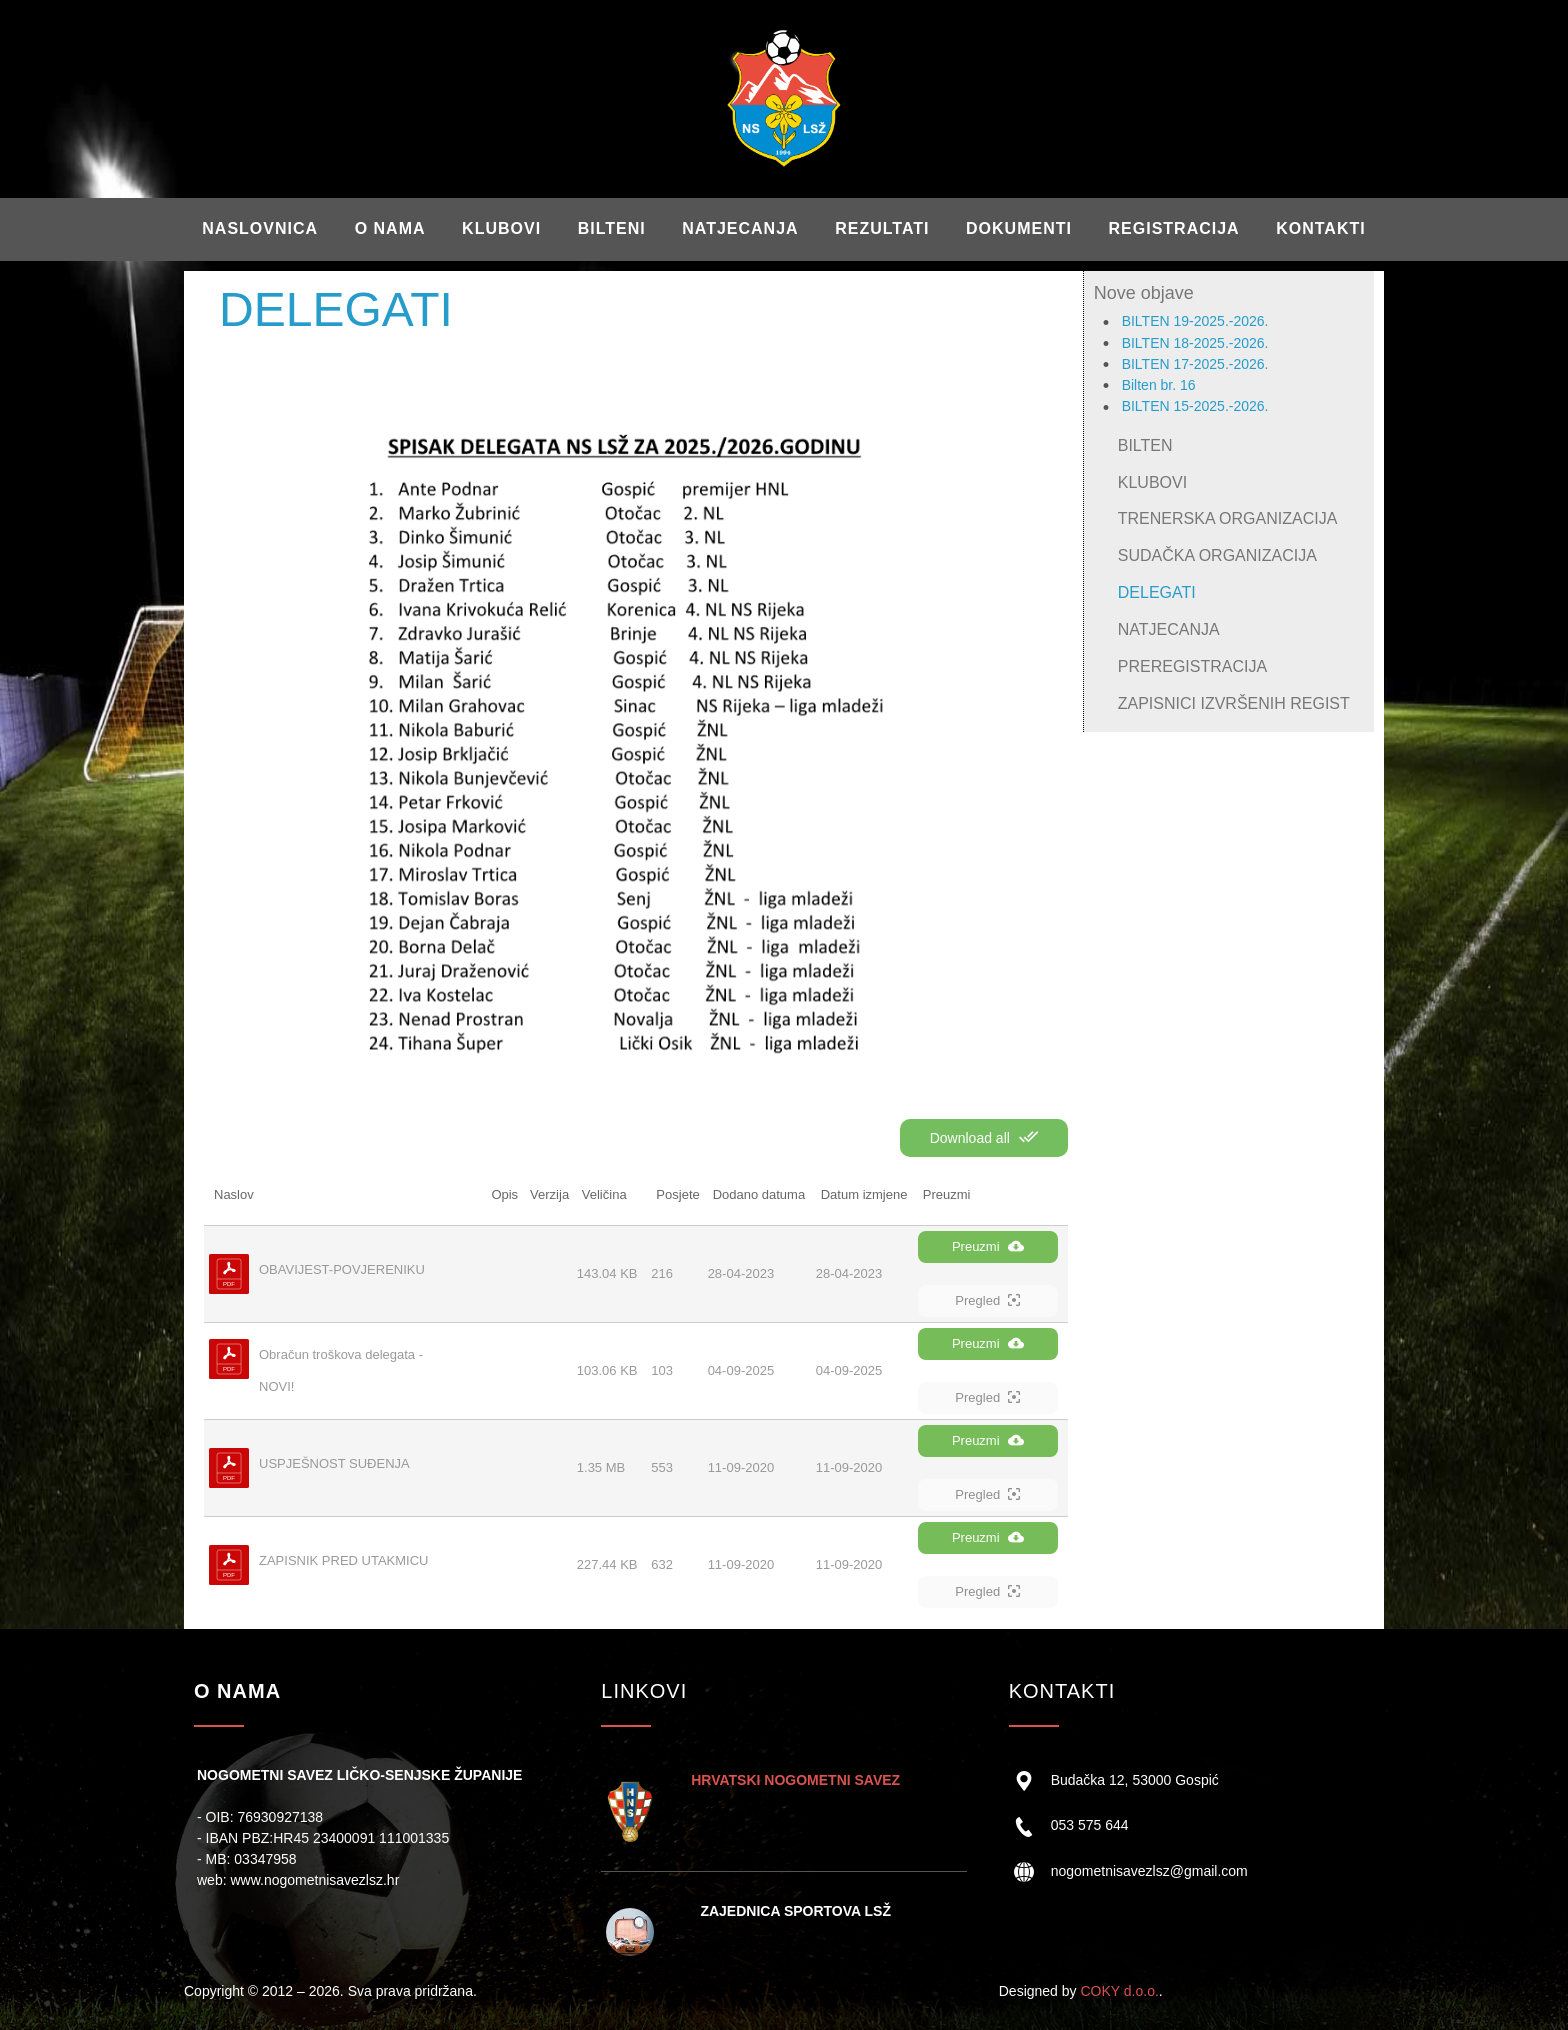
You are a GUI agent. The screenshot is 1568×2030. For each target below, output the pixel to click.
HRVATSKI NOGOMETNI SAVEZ (795, 1780)
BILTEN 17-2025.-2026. (1195, 364)
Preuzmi (988, 1246)
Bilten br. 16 (1159, 385)
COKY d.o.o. (1119, 1991)
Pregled (987, 1300)
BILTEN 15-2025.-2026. (1195, 406)
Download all (984, 1137)
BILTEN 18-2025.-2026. (1195, 343)
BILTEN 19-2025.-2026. (1195, 321)
